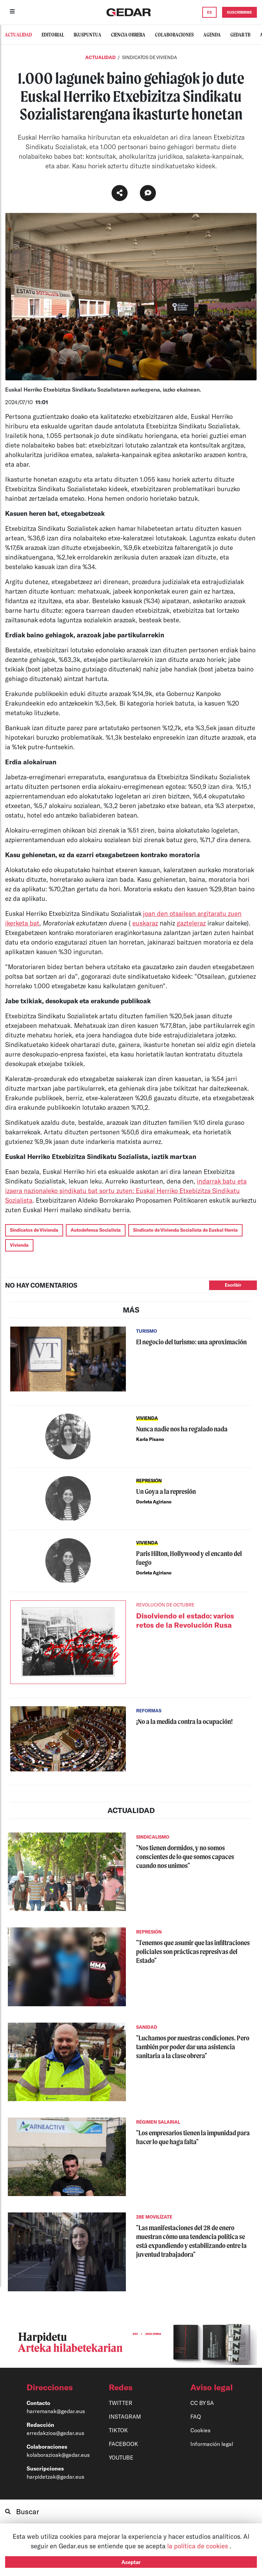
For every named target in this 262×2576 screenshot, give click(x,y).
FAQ (195, 2416)
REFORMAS (148, 1710)
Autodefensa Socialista (96, 1230)
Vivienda (19, 1245)
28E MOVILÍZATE (154, 2217)
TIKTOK (118, 2430)
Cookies (200, 2430)
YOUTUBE (121, 2457)
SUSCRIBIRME (239, 12)
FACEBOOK (123, 2443)
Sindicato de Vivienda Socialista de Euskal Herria (185, 1230)
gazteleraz (191, 923)
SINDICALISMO (152, 1837)
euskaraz (145, 923)
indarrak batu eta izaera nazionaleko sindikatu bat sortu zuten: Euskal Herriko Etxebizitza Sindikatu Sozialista (126, 1190)
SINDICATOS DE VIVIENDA (149, 57)
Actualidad (101, 57)
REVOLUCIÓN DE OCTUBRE (165, 1605)
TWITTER (120, 2403)
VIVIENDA (147, 1418)
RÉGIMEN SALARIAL (158, 2122)
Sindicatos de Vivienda (34, 1230)
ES (209, 12)
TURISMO (146, 1331)
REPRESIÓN (149, 1480)
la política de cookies (198, 2546)
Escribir (233, 1285)
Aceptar (131, 2562)
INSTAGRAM (125, 2416)
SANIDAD (146, 2027)
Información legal (211, 2443)
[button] (55, 2387)
